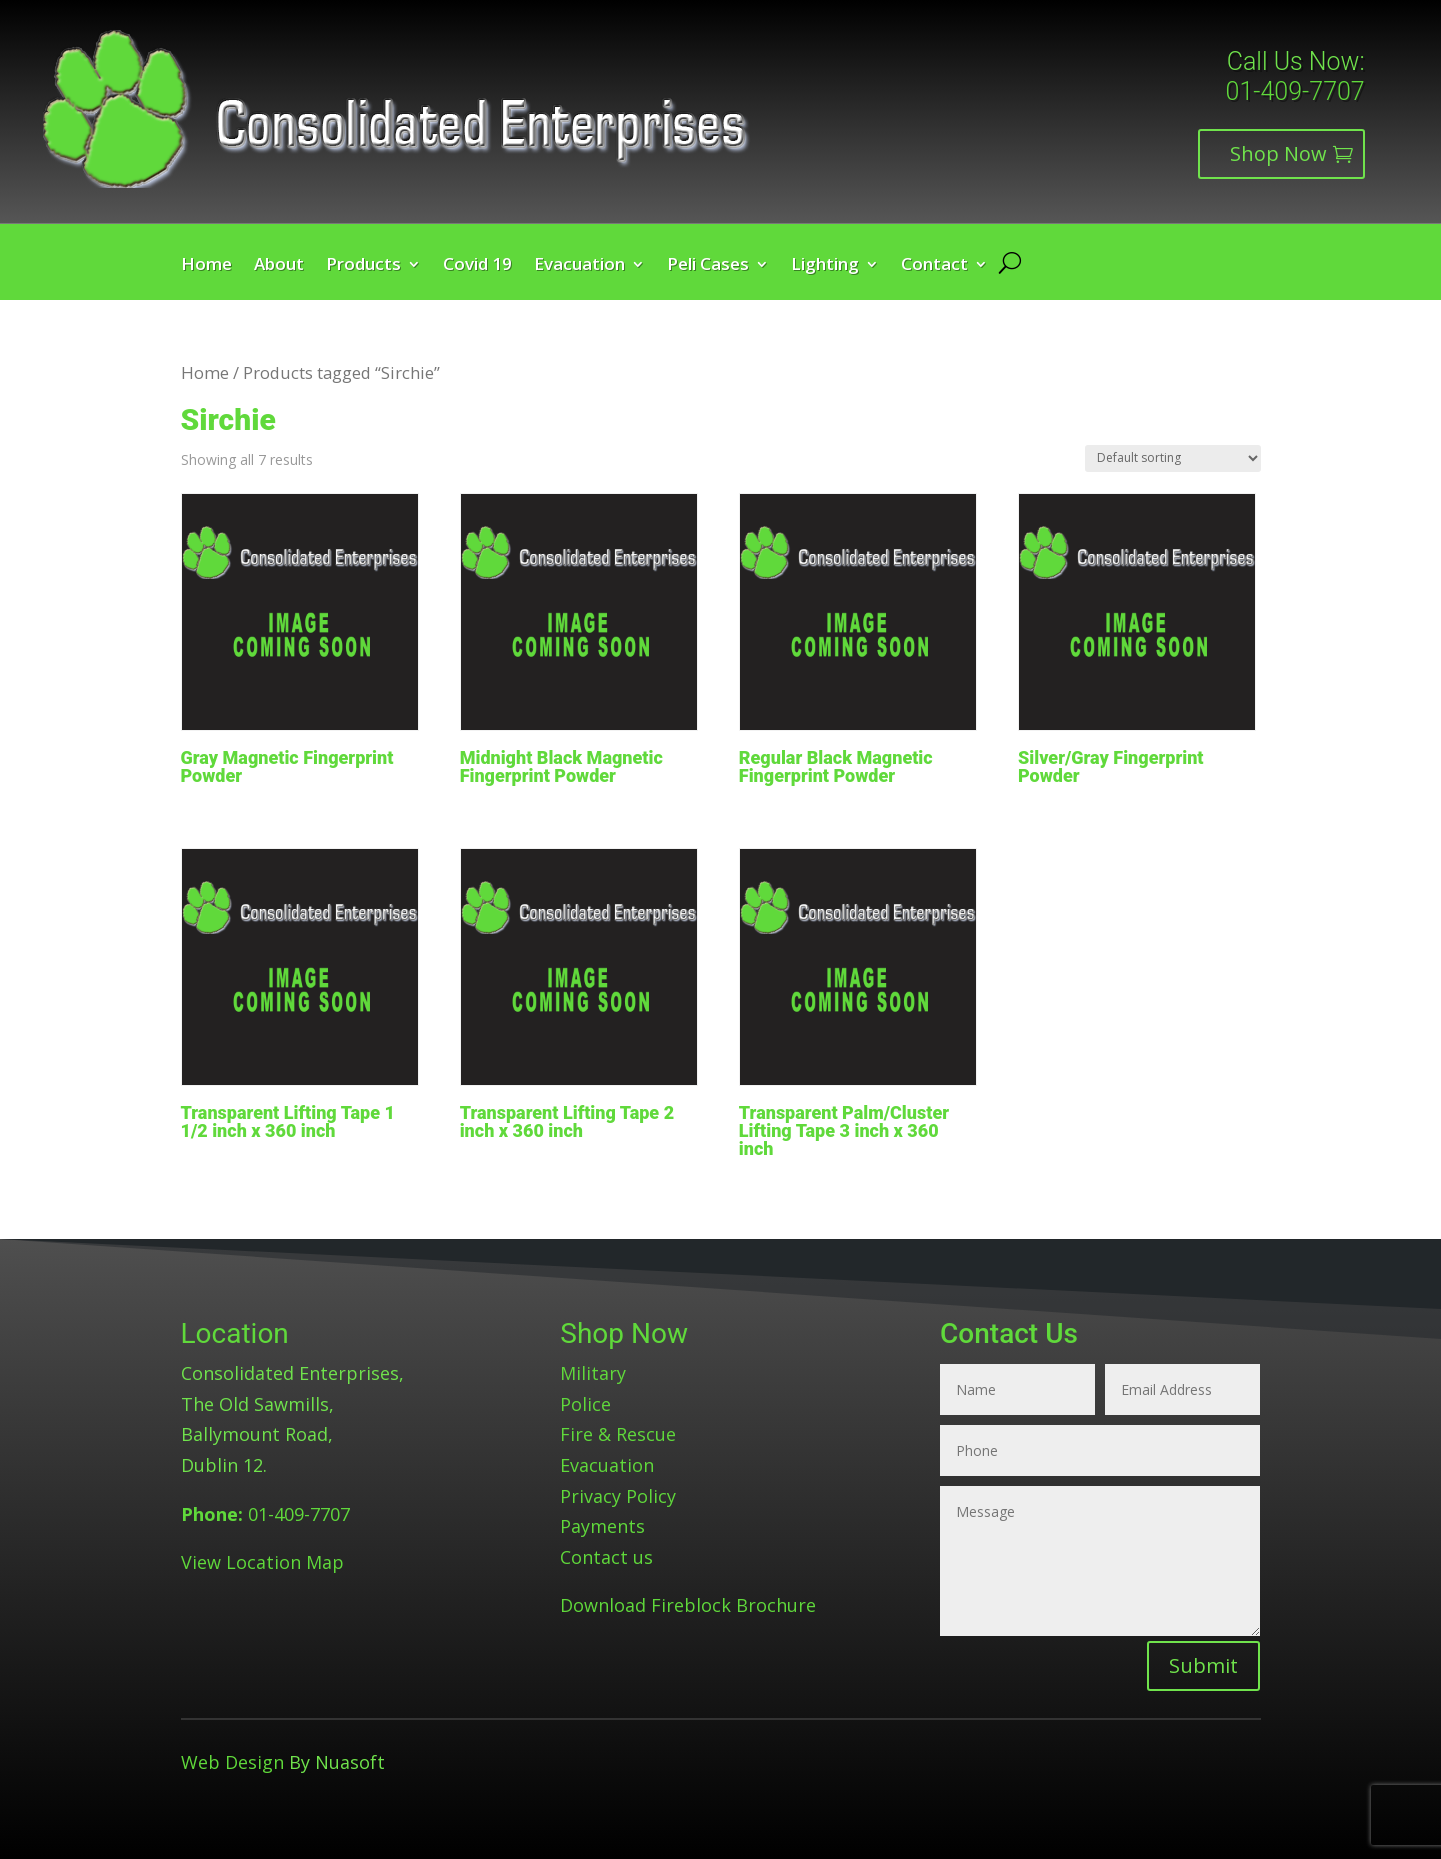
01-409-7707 (1295, 91)
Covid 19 (477, 266)
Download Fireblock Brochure (688, 1605)
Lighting (825, 266)
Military (593, 1373)
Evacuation (579, 266)
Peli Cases (708, 266)
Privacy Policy (618, 1496)
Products (363, 266)
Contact (934, 266)
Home (206, 266)
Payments (602, 1526)
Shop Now (1278, 153)
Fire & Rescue (618, 1434)
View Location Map (262, 1562)
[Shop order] (1173, 458)
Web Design (232, 1762)
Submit (1203, 1665)
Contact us (606, 1557)
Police (585, 1404)
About (279, 266)
